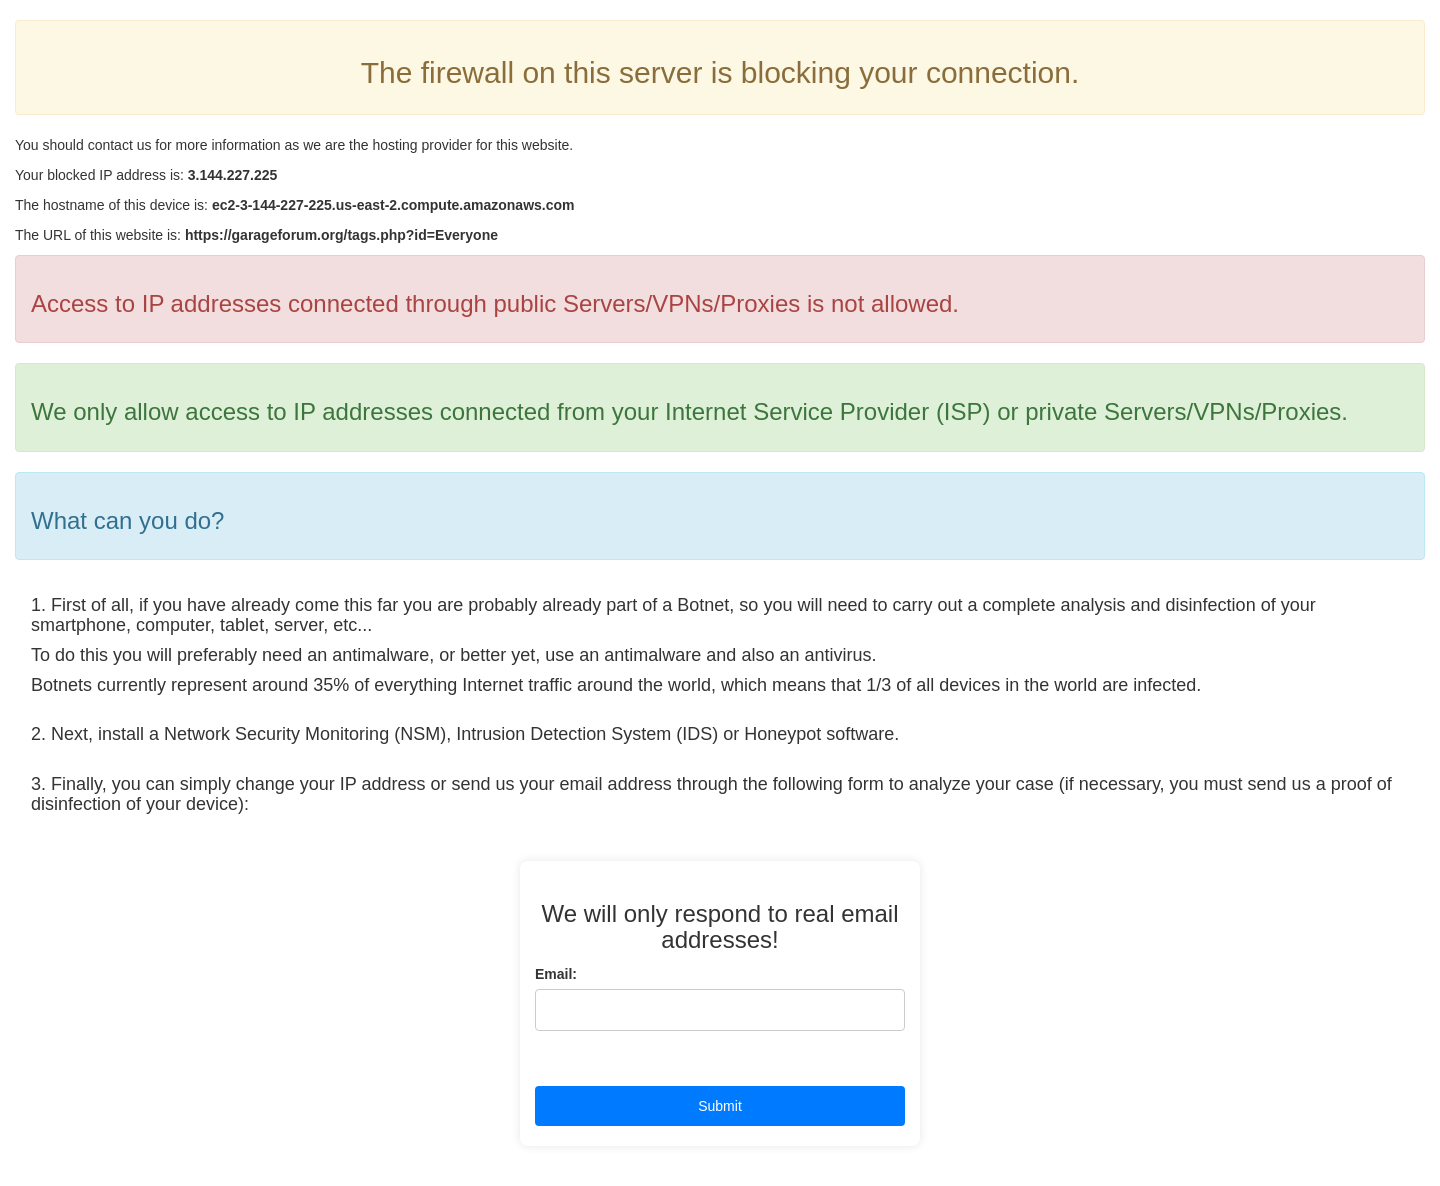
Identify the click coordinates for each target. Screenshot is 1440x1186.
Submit (720, 1106)
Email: (556, 974)
